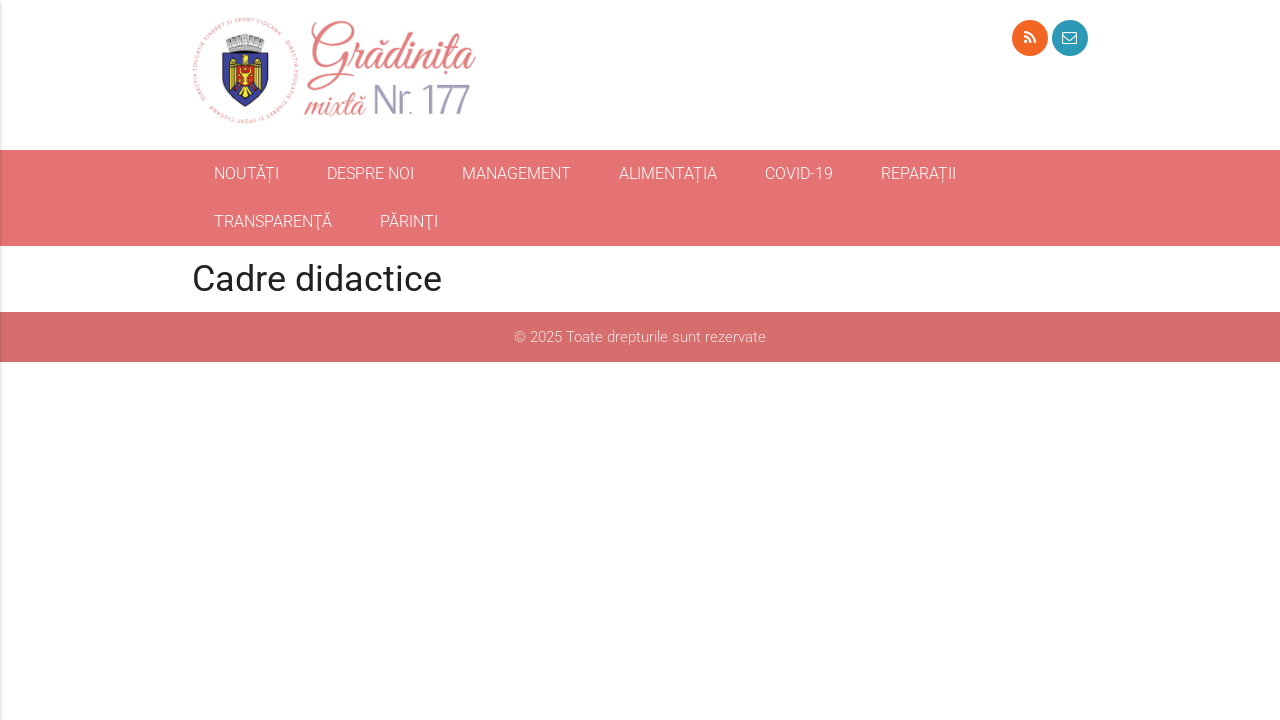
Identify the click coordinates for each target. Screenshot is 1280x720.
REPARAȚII (918, 173)
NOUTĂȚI (246, 173)
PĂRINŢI (409, 221)
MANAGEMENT (516, 173)
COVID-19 (799, 173)
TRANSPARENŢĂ (273, 221)
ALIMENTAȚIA (668, 173)
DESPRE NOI (370, 173)
